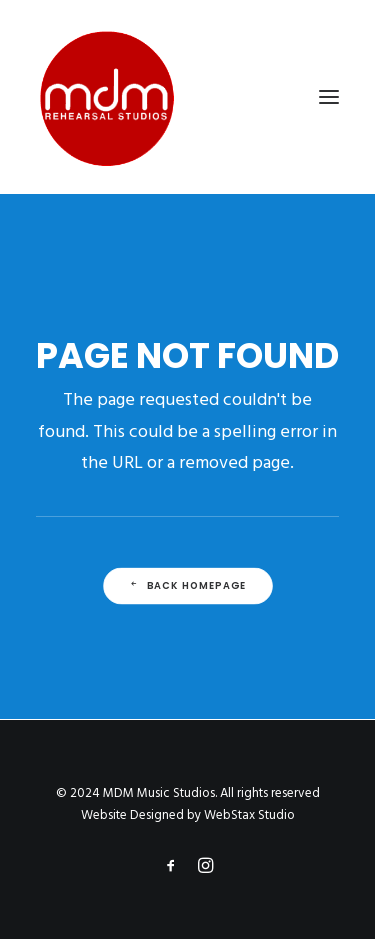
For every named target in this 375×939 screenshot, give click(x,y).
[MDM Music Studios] (106, 97)
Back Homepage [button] (187, 586)
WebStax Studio (249, 815)
